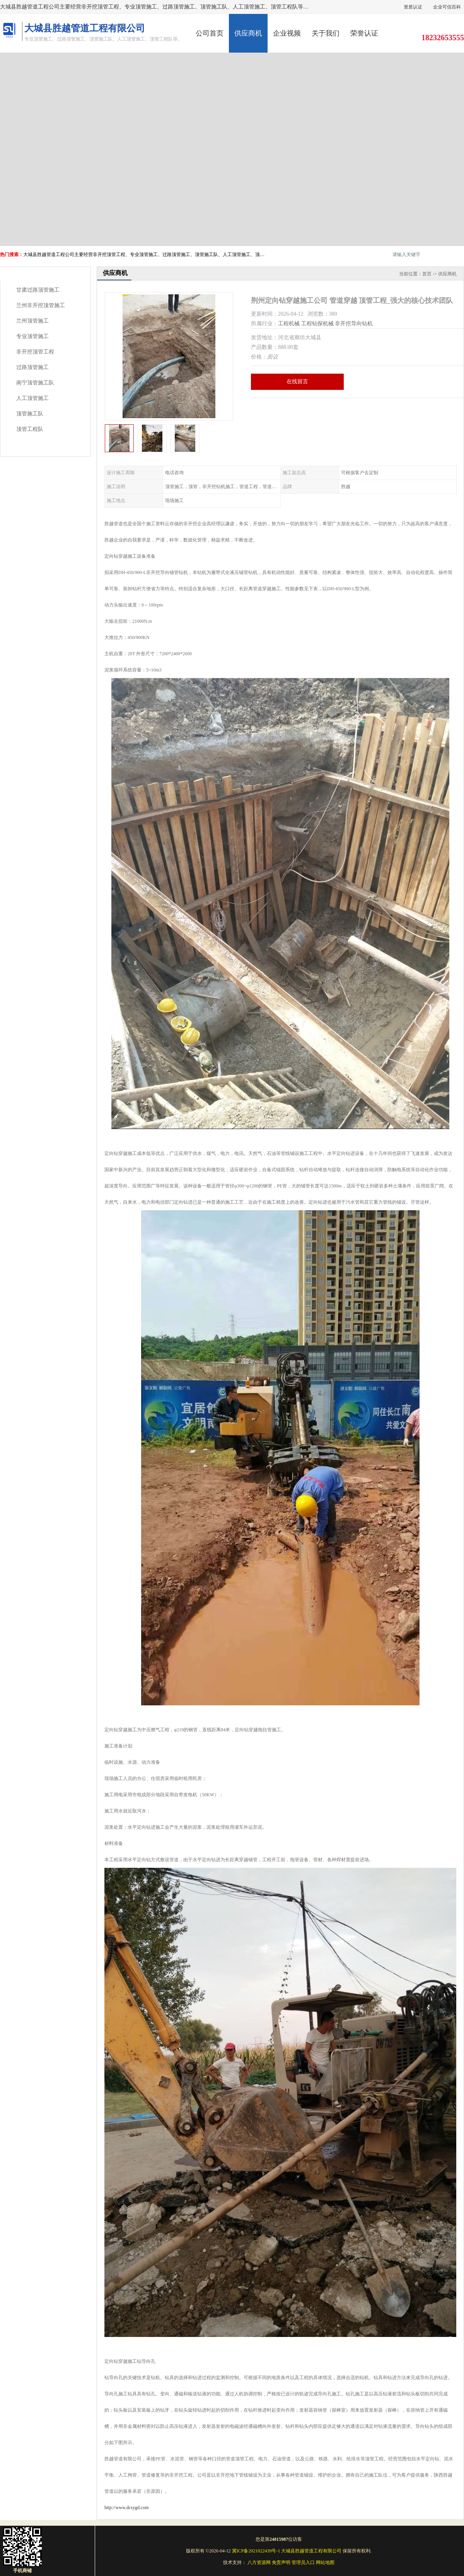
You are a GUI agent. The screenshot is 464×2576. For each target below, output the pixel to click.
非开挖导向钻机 (354, 323)
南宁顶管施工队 (35, 383)
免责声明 (281, 2562)
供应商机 (248, 33)
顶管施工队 (29, 414)
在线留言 (297, 381)
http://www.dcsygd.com (126, 2507)
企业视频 (287, 33)
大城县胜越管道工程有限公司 (311, 2551)
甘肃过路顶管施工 (38, 290)
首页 (427, 274)
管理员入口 (303, 2562)
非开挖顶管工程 (35, 352)
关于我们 (325, 33)
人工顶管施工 (32, 398)
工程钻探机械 (317, 323)
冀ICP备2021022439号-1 (256, 2551)
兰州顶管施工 (32, 321)
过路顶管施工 (32, 367)
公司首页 (209, 33)
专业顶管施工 (32, 336)
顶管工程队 (29, 429)
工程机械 (289, 323)
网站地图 (325, 2562)
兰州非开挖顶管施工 (40, 305)
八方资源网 (259, 2562)
